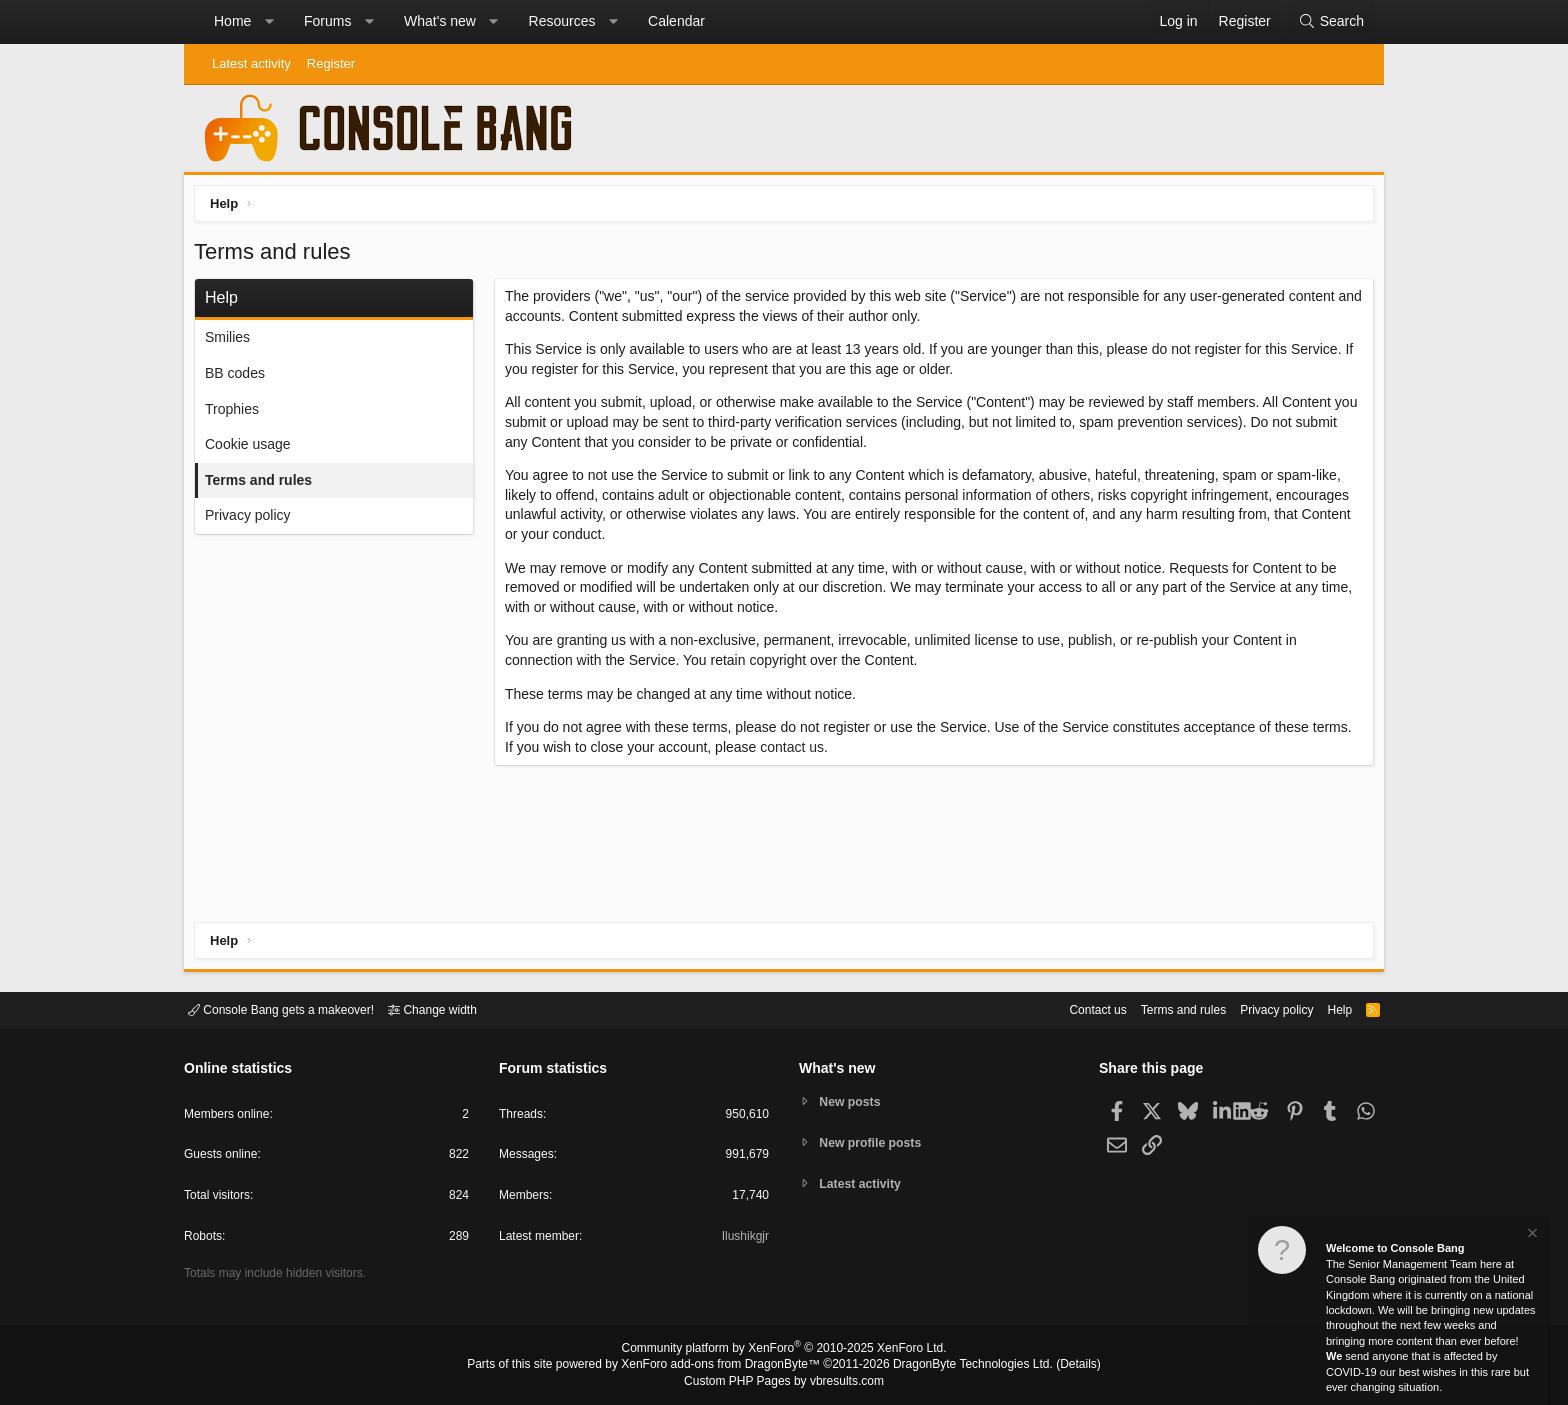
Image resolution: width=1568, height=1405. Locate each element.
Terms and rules (263, 485)
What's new (440, 21)
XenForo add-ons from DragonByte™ (726, 1366)
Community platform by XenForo (784, 1351)
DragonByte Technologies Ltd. (957, 1366)
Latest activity (251, 63)
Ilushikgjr (743, 1239)
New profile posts (875, 1142)
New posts (853, 1100)
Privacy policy (253, 520)
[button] (269, 22)
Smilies (232, 342)
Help (1327, 1008)
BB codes (240, 378)
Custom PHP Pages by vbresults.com (783, 1382)
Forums (327, 21)
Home (232, 21)
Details (1054, 1366)
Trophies (237, 414)
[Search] (1331, 22)
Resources (562, 21)
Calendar (676, 21)
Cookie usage (253, 449)
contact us (797, 752)
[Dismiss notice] (1531, 1235)
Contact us (1067, 1008)
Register (331, 63)
